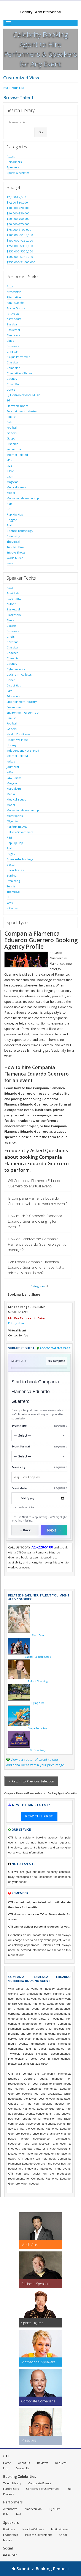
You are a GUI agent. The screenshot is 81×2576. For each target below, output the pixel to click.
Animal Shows (16, 308)
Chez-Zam (38, 1635)
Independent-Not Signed (23, 750)
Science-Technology (20, 531)
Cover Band (14, 384)
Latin (10, 476)
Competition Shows (19, 373)
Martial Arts (14, 788)
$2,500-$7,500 (16, 197)
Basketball (14, 330)
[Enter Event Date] (39, 1498)
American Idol (15, 303)
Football (12, 427)
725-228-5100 (42, 1547)
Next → (54, 1530)
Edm (9, 400)
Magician (13, 482)
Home (7, 2463)
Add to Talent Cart (55, 1348)
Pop (9, 503)
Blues (10, 341)
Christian (13, 351)
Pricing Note (16, 1323)
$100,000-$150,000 (20, 235)
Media (11, 794)
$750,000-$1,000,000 (21, 262)
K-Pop (10, 471)
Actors (11, 156)
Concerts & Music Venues (42, 2489)
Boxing (11, 626)
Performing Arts (17, 827)
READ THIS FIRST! (39, 1816)
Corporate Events (39, 2483)
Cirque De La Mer (38, 1728)
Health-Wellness (17, 740)
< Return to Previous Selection (31, 1781)
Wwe (10, 563)
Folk (9, 422)
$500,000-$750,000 (20, 257)
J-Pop (10, 460)
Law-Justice (14, 778)
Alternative (14, 297)
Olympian (13, 821)
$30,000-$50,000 (18, 219)
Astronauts (14, 319)
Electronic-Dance (18, 406)
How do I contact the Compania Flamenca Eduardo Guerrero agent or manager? (38, 1244)
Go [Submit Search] (40, 132)
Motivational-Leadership (23, 498)
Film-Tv (11, 417)
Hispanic (12, 444)
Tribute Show (15, 547)
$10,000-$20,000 (18, 208)
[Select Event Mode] (39, 1456)
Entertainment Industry (22, 411)
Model (11, 493)
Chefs (11, 636)
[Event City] (39, 1477)
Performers (14, 162)
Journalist (13, 767)
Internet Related (17, 455)
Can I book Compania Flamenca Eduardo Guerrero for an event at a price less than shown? (36, 1267)
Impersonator (16, 449)
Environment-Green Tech (23, 712)
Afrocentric (14, 292)
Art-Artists (13, 313)
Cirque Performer (18, 357)
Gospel (11, 438)
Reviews (42, 2463)
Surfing (11, 875)
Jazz (9, 465)
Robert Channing (38, 1681)
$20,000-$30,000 (18, 213)
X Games (13, 908)
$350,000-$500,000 (20, 251)
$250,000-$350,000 (20, 246)
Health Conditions (18, 734)
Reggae (12, 520)
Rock (10, 525)
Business (13, 346)
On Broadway (38, 1750)
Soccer (11, 865)
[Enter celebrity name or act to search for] (41, 122)
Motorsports (15, 816)
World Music (15, 558)
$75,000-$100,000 (19, 230)
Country (12, 379)
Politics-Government (20, 832)
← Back (25, 1530)
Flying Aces (38, 1702)
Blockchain (14, 615)
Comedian (13, 368)
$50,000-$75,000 (18, 224)
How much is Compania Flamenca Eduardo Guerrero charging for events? (35, 1221)
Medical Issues (16, 487)
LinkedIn (10, 2555)
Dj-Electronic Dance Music (23, 395)
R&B (9, 509)
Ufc (9, 897)
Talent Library (12, 2483)
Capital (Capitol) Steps (38, 1656)
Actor (10, 286)
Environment (15, 707)
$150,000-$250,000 (20, 240)
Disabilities (14, 685)
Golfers (12, 433)
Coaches (12, 653)
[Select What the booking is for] (39, 1435)
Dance (11, 389)
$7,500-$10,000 (17, 202)
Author (11, 604)
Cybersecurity (16, 669)
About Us (24, 2463)
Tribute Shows (16, 552)
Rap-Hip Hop (15, 514)
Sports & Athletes (18, 173)
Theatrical (13, 541)
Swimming (13, 536)
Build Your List (13, 87)
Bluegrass (13, 335)
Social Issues (15, 870)
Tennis (11, 886)
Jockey (11, 761)
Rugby (11, 854)
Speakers (13, 167)
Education (13, 696)
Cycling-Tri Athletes (19, 674)
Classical (12, 362)
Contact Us (23, 2468)
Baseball (12, 324)
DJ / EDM (54, 2509)
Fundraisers (11, 2489)
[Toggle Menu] (40, 23)
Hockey (11, 745)
